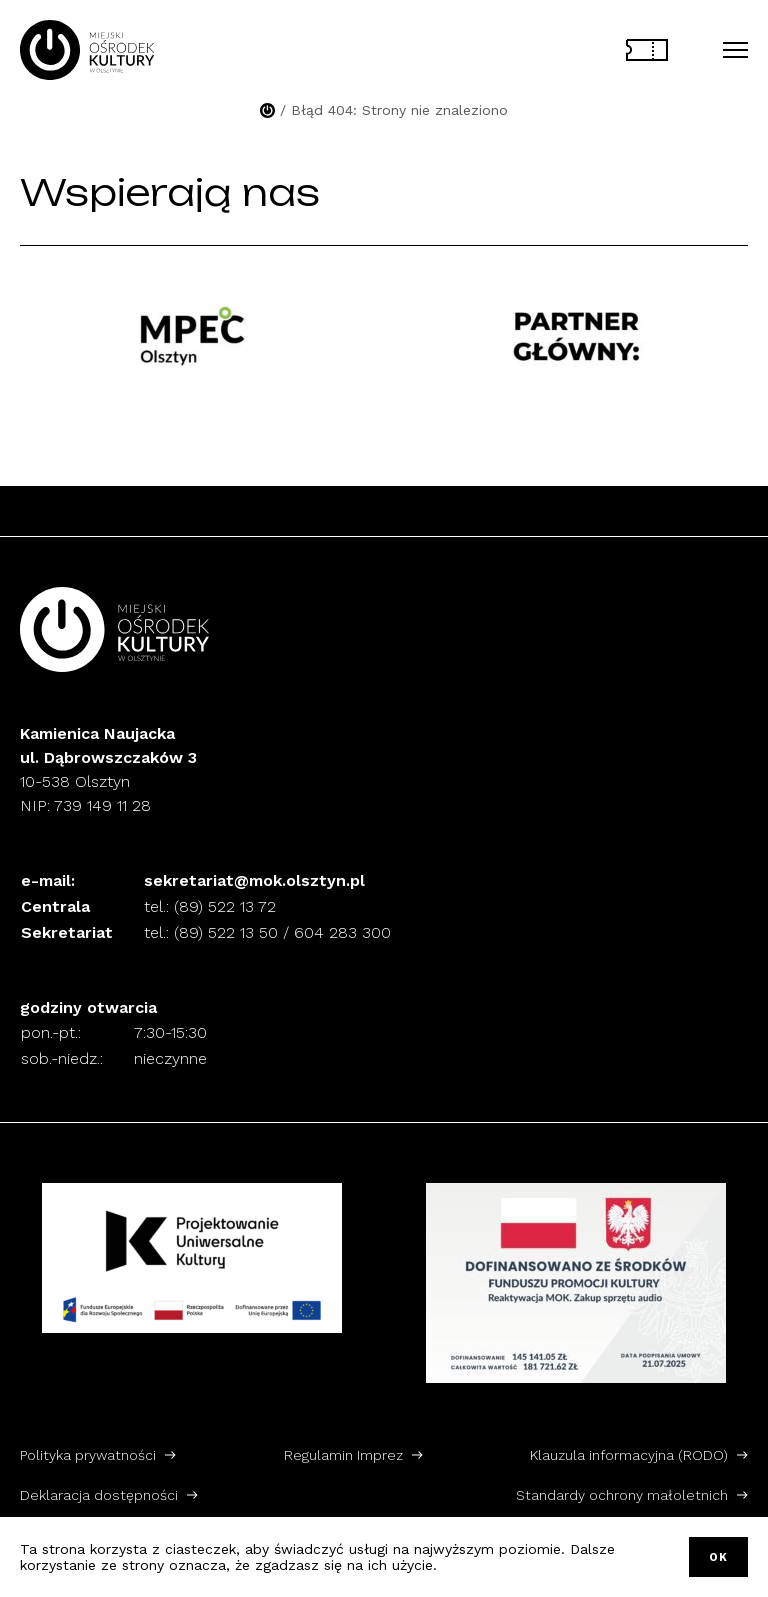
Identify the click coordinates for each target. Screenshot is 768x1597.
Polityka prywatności (88, 1455)
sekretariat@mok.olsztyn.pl (254, 880)
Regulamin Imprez (343, 1455)
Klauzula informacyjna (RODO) (629, 1455)
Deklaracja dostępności (99, 1495)
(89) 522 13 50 (226, 932)
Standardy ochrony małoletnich (622, 1495)
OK (718, 1557)
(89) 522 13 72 (225, 906)
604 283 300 (342, 932)
